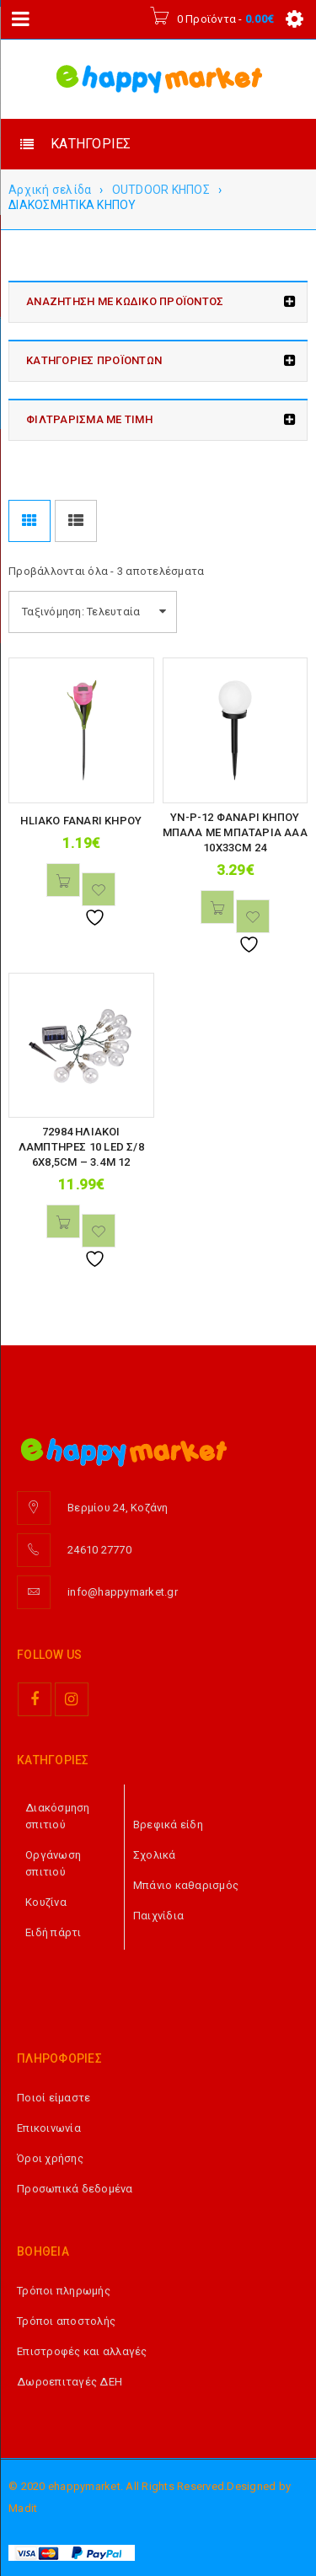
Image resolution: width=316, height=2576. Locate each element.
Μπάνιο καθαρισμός (185, 1885)
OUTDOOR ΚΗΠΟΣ (161, 189)
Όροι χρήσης (50, 2158)
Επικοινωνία (49, 2128)
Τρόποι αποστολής (66, 2321)
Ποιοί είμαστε (53, 2097)
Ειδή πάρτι (53, 1932)
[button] (63, 880)
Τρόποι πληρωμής (63, 2290)
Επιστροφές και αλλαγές (82, 2351)
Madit (22, 2508)
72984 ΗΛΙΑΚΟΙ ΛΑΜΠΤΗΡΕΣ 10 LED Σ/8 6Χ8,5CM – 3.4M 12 (81, 1146)
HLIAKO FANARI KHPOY (81, 820)
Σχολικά (154, 1855)
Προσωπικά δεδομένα (75, 2188)
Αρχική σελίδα (49, 189)
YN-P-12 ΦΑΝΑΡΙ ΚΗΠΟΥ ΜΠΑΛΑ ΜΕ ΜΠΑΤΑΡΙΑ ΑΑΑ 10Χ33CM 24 (235, 832)
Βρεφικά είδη (168, 1824)
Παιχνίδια (158, 1915)
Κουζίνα (46, 1902)
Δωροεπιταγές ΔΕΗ (69, 2381)
